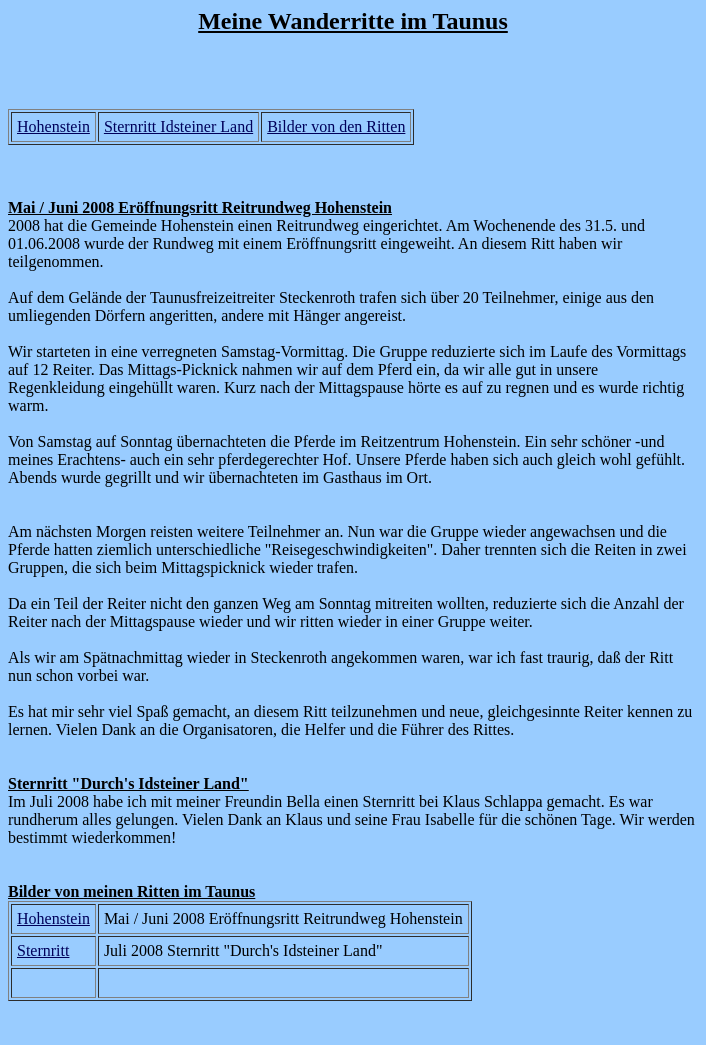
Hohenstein (53, 126)
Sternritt (43, 950)
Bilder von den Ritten (336, 126)
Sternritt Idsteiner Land (178, 126)
